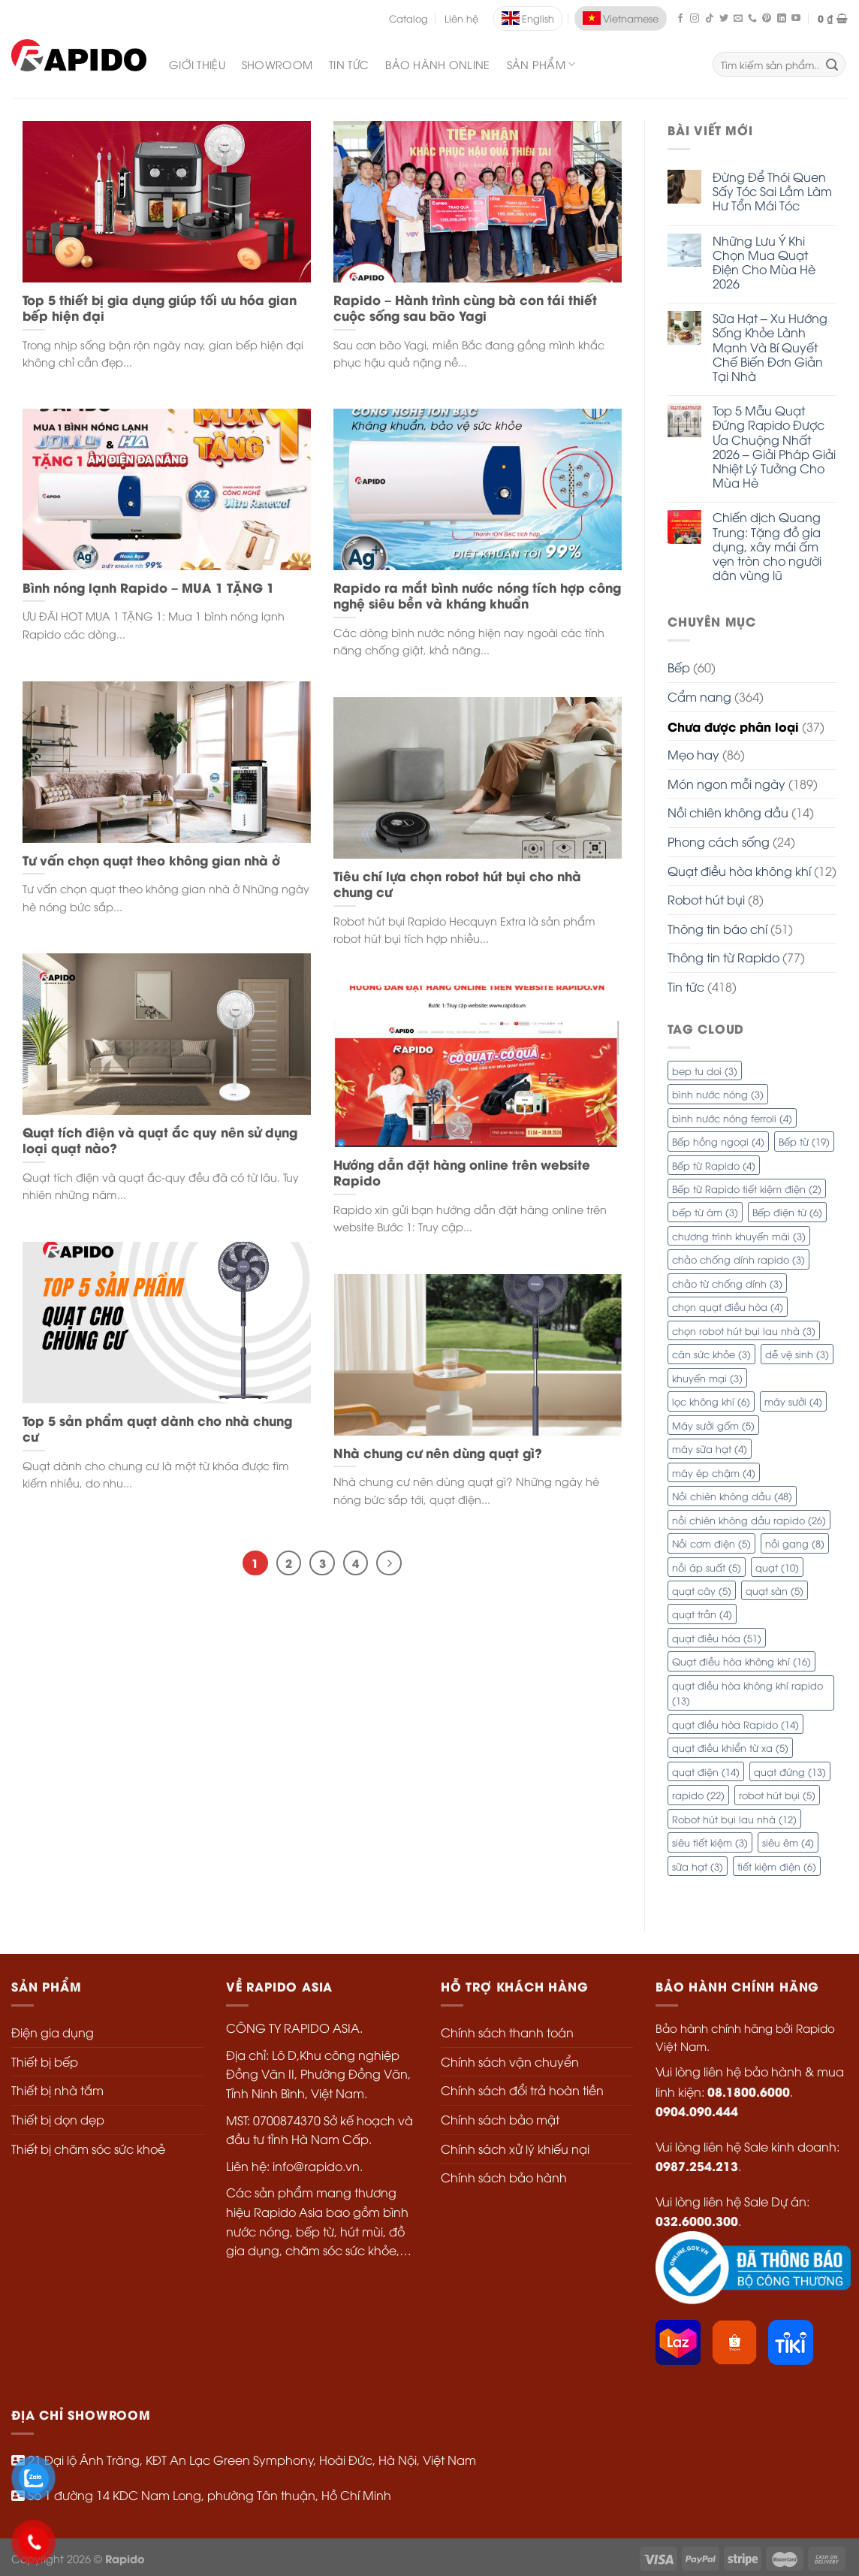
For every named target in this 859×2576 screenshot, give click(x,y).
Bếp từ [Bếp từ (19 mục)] (804, 1141)
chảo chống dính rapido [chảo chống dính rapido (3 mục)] (738, 1259)
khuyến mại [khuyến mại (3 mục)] (707, 1378)
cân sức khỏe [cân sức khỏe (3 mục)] (711, 1353)
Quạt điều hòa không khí (739, 870)
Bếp (679, 667)
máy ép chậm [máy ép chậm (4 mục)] (713, 1472)
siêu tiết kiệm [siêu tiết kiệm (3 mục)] (710, 1842)
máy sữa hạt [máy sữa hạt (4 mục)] (709, 1448)
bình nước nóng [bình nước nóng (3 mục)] (718, 1094)
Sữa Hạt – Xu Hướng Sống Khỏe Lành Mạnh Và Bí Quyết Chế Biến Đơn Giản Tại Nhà (770, 347)
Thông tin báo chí (717, 928)
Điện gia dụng (52, 2032)
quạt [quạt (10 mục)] (777, 1567)
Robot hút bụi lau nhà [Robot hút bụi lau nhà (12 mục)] (734, 1819)
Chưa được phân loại (733, 726)
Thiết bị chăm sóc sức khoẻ (88, 2148)
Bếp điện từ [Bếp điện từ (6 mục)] (787, 1212)
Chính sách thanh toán (507, 2032)
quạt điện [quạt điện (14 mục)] (706, 1771)
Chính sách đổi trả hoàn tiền (522, 2090)
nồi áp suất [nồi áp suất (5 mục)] (706, 1567)
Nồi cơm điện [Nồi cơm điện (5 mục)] (711, 1543)
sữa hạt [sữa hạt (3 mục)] (697, 1866)
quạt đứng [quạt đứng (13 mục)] (790, 1771)
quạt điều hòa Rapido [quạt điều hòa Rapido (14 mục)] (735, 1724)
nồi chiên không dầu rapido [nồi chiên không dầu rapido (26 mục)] (749, 1520)
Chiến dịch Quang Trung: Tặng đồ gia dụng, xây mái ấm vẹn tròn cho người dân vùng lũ (767, 546)
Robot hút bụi (706, 899)
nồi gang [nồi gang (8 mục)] (794, 1543)
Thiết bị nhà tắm (57, 2090)
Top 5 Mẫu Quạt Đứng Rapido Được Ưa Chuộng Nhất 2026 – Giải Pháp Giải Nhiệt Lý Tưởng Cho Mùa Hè (774, 446)
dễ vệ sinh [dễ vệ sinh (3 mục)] (797, 1353)
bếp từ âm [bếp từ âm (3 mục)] (705, 1212)
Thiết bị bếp (44, 2061)
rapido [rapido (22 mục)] (698, 1794)
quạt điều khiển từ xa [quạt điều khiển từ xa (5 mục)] (730, 1747)
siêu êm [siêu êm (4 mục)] (788, 1842)
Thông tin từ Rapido (723, 957)
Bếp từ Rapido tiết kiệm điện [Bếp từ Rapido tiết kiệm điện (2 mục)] (746, 1188)
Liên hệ (461, 18)
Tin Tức (349, 64)
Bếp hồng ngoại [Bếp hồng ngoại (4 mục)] (718, 1141)
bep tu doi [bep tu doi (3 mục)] (704, 1070)
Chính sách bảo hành (504, 2177)
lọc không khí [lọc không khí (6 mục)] (711, 1401)
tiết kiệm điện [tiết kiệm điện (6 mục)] (776, 1866)
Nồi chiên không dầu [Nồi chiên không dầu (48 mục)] (732, 1495)
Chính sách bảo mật (500, 2119)
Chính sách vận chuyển (510, 2061)
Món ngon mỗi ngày (726, 783)
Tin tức (686, 986)
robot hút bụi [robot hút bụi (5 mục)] (777, 1794)
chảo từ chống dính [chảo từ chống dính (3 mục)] (727, 1283)
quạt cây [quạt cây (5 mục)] (701, 1590)
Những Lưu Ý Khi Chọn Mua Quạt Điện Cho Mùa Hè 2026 (764, 262)
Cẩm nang (699, 696)
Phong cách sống (719, 841)
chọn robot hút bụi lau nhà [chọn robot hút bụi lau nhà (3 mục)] (743, 1330)
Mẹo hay (693, 754)
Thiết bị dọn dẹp (57, 2119)
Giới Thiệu (197, 64)
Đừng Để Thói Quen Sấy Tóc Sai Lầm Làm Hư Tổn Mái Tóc (772, 191)
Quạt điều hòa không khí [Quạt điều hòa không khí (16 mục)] (741, 1661)
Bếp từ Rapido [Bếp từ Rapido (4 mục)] (713, 1165)
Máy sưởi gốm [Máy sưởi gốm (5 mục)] (713, 1425)
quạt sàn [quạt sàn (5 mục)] (774, 1590)
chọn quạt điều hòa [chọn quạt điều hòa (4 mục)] (727, 1306)
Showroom (277, 64)
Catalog (408, 18)
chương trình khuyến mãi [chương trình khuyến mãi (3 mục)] (739, 1236)
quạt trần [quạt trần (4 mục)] (702, 1613)
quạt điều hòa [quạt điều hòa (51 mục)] (716, 1637)
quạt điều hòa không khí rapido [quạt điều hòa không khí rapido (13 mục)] (747, 1692)
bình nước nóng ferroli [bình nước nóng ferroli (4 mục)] (732, 1118)
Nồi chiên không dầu (728, 812)
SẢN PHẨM (541, 64)
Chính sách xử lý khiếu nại (515, 2148)
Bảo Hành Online (437, 64)
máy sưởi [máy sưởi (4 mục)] (793, 1401)
